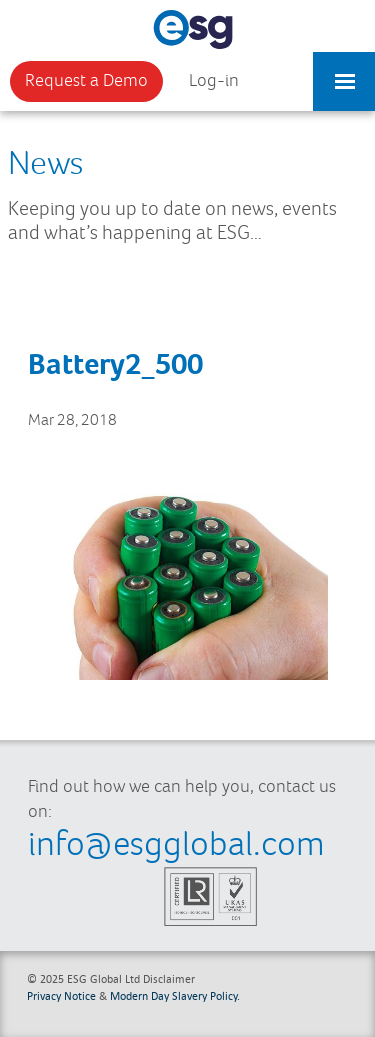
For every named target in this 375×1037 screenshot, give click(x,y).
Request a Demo (86, 81)
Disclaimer (169, 978)
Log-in (214, 81)
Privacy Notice (61, 995)
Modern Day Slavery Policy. (175, 995)
